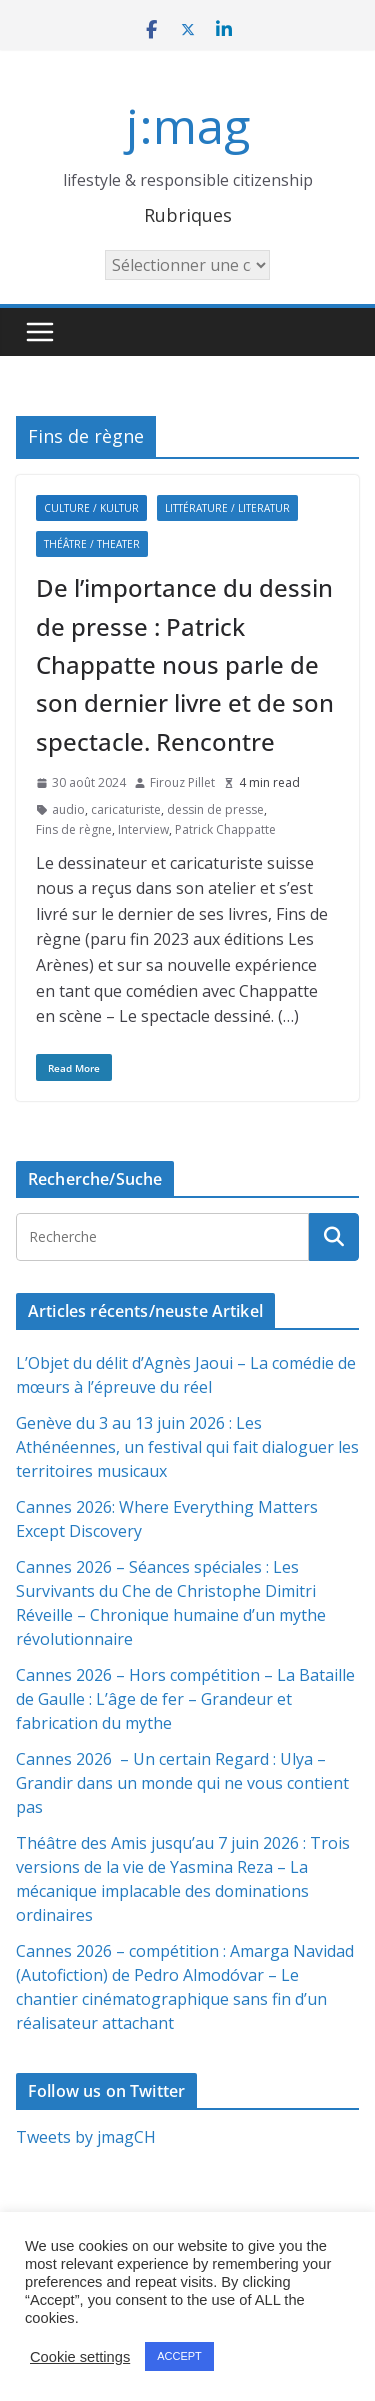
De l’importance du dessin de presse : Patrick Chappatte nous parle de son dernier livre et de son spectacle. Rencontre (185, 664)
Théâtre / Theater (92, 544)
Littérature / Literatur (227, 508)
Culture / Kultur (91, 508)
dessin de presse (215, 809)
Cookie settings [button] (80, 2357)
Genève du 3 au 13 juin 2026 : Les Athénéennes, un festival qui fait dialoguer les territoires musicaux (187, 1447)
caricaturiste (126, 809)
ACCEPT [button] (179, 2356)
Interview (143, 829)
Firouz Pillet (182, 782)
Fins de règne (74, 829)
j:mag (188, 125)
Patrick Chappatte (225, 829)
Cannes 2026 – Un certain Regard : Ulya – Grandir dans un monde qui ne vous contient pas (182, 1783)
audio (68, 809)
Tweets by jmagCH (86, 2137)
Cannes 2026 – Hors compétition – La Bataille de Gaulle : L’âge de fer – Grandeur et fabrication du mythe (185, 1699)
